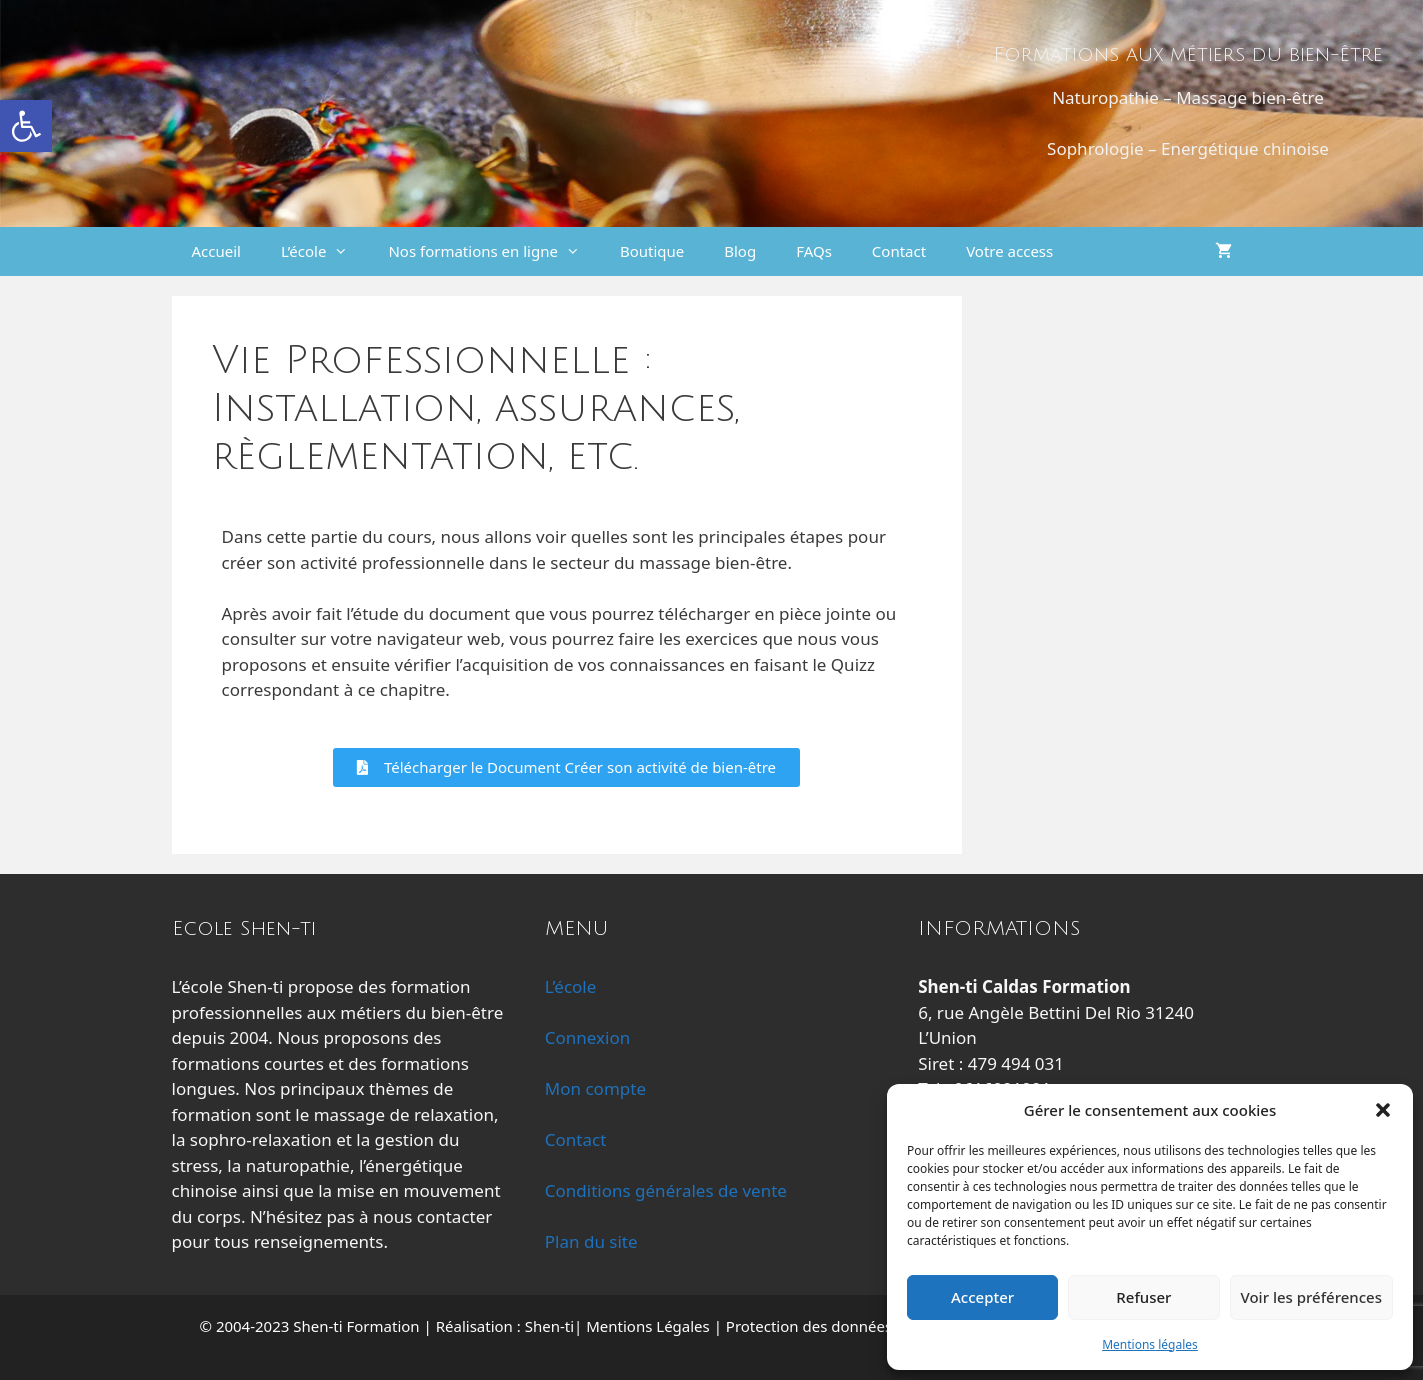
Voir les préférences (1311, 1297)
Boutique (652, 251)
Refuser (1143, 1297)
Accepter (982, 1297)
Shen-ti (549, 1326)
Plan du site (591, 1241)
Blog (740, 251)
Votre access (1009, 251)
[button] (26, 126)
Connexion (587, 1037)
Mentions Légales (648, 1326)
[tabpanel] (567, 655)
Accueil (216, 251)
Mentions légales (1150, 1344)
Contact (899, 251)
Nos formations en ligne (493, 251)
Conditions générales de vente (666, 1190)
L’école (324, 251)
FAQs (814, 251)
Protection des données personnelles (856, 1326)
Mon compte (595, 1088)
